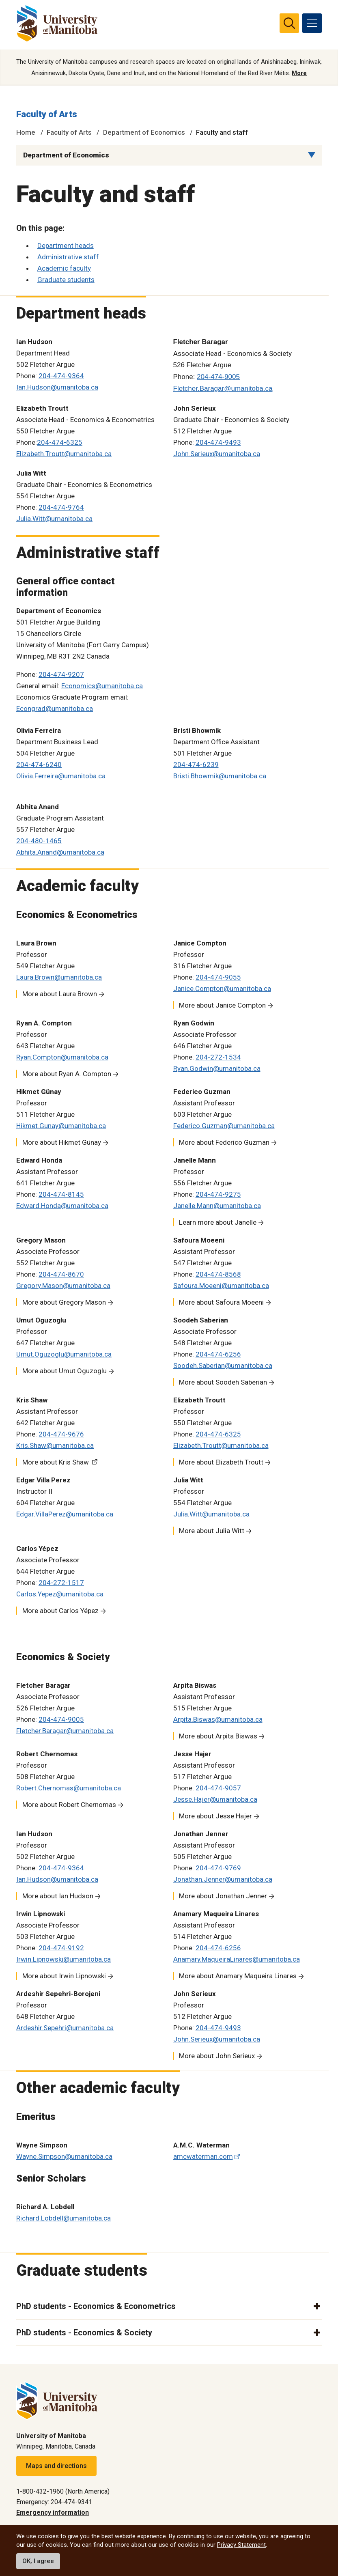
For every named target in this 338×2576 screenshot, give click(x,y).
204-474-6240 (39, 765)
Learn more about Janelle (217, 1223)
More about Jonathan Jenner (223, 1896)
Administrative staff (68, 257)
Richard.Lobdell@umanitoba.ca (63, 2219)
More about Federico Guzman (224, 1143)
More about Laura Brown (59, 994)
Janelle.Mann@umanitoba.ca (217, 1206)
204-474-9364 (61, 377)
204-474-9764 (61, 508)
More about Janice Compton (222, 1006)
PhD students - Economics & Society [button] (84, 2333)
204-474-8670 (61, 1275)
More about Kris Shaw (55, 1462)
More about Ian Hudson (57, 1896)
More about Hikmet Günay (61, 1143)
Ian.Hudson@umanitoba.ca (57, 388)
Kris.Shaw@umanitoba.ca (55, 1446)
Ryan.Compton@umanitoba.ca (62, 1057)
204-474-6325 (59, 443)
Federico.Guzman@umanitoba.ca (224, 1126)
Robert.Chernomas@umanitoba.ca (68, 1788)
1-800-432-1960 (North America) (63, 2491)
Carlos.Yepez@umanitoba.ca (59, 1594)
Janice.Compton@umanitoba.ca (222, 989)
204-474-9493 (218, 443)
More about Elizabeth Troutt (221, 1462)
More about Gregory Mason (64, 1303)
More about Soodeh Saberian (223, 1382)
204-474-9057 (218, 1788)
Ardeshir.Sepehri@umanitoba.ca (65, 2028)
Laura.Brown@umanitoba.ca (59, 978)
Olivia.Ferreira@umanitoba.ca (60, 776)
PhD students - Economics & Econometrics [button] (96, 2307)
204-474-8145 (61, 1195)
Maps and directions (56, 2466)
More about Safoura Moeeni (221, 1303)
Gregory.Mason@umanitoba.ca (63, 1286)
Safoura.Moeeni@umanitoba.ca (221, 1286)
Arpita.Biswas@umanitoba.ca (218, 1720)
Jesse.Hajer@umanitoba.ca (215, 1800)
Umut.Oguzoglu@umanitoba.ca (64, 1354)
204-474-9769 (218, 1868)
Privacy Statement (241, 2544)
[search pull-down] (289, 23)
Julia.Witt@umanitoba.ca (54, 519)
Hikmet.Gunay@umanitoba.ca (61, 1126)
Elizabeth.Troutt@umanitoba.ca (64, 454)
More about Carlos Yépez (60, 1611)
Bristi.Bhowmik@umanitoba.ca (219, 776)
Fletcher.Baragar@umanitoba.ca (65, 1731)
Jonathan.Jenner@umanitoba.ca (222, 1880)
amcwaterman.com (203, 2157)
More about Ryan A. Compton (66, 1074)
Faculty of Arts (46, 115)
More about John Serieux (217, 2056)
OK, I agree (38, 2561)
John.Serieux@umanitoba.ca (216, 454)
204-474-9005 (61, 1720)
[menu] (312, 23)
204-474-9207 (61, 675)
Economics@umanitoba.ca (102, 687)
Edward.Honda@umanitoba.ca (62, 1206)
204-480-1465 (39, 841)
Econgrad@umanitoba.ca (54, 709)
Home (25, 133)
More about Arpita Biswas (218, 1736)
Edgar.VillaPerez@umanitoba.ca (64, 1514)
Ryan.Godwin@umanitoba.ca (216, 1069)
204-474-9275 (218, 1195)
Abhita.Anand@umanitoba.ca (60, 853)
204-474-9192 (61, 1948)
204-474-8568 (218, 1275)
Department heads (65, 246)
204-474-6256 (218, 1354)
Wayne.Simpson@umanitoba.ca (64, 2157)
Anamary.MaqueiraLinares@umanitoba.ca (236, 1960)
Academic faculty (64, 269)
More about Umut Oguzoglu (64, 1371)
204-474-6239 (196, 765)
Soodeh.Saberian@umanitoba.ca (222, 1366)
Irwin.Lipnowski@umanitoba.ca (63, 1960)
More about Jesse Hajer (215, 1816)
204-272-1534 (218, 1057)
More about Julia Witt (211, 1531)
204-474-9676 (61, 1434)
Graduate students (66, 280)
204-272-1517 (61, 1583)
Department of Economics (144, 133)
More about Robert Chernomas (69, 1805)
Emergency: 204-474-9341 (54, 2502)
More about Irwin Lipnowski (64, 1976)
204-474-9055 (218, 978)
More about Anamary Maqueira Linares (238, 1976)
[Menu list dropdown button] (311, 155)
